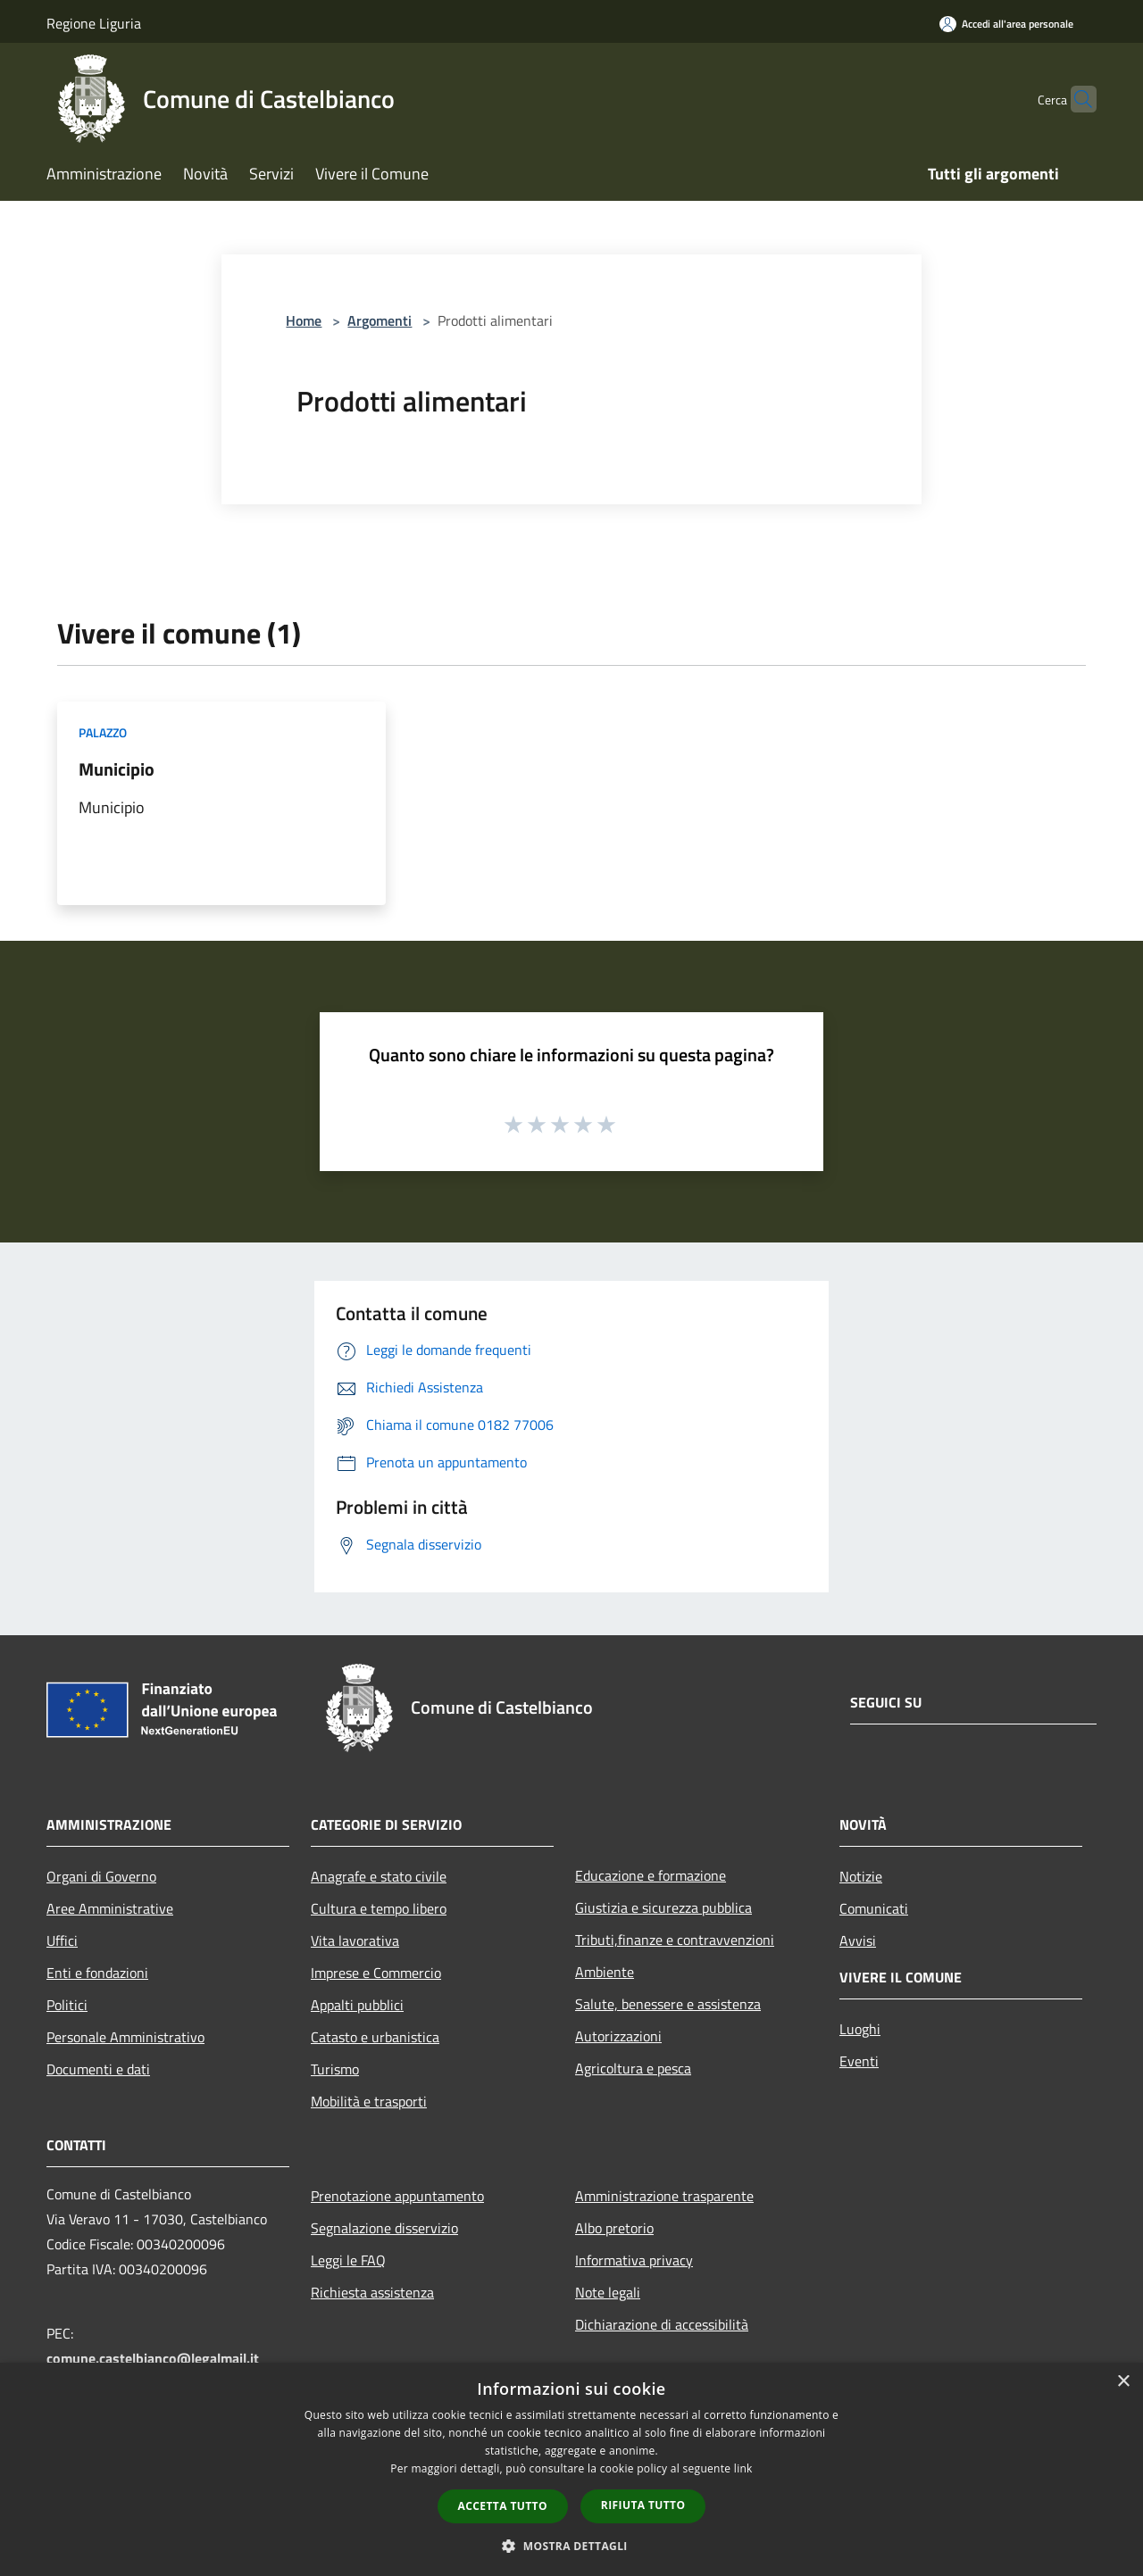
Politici (67, 2004)
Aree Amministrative (109, 1908)
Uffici (62, 1940)
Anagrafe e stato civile (378, 1876)
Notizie (860, 1876)
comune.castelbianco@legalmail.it (152, 2358)
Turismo (335, 2069)
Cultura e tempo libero (378, 1908)
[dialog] (571, 2469)
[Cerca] (1075, 99)
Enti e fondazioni (97, 1972)
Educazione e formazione (650, 1875)
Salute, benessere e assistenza (668, 2004)
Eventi (859, 2061)
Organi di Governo (101, 1876)
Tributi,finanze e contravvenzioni (674, 1939)
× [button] (1123, 2382)
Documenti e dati (98, 2069)
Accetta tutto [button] (502, 2506)
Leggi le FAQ (348, 2260)
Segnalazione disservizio (384, 2228)
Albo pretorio (614, 2228)
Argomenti (379, 320)
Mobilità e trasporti (369, 2101)
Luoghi (859, 2029)
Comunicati (873, 1908)
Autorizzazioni (618, 2036)
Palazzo (103, 732)
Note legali (607, 2292)
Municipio (116, 769)
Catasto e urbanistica (375, 2037)
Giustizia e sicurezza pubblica (663, 1907)
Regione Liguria (93, 23)
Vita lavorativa (355, 1940)
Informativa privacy (634, 2260)
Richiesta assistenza (372, 2292)
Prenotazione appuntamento (397, 2195)
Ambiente (604, 1971)
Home (303, 320)
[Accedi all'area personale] (1006, 24)
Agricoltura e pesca (633, 2068)
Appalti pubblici (357, 2004)
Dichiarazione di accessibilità (661, 2324)
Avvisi (857, 1940)
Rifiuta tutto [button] (643, 2505)
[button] (571, 2546)
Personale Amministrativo (125, 2037)
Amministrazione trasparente (664, 2195)
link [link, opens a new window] (743, 2468)
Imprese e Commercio (376, 1972)
